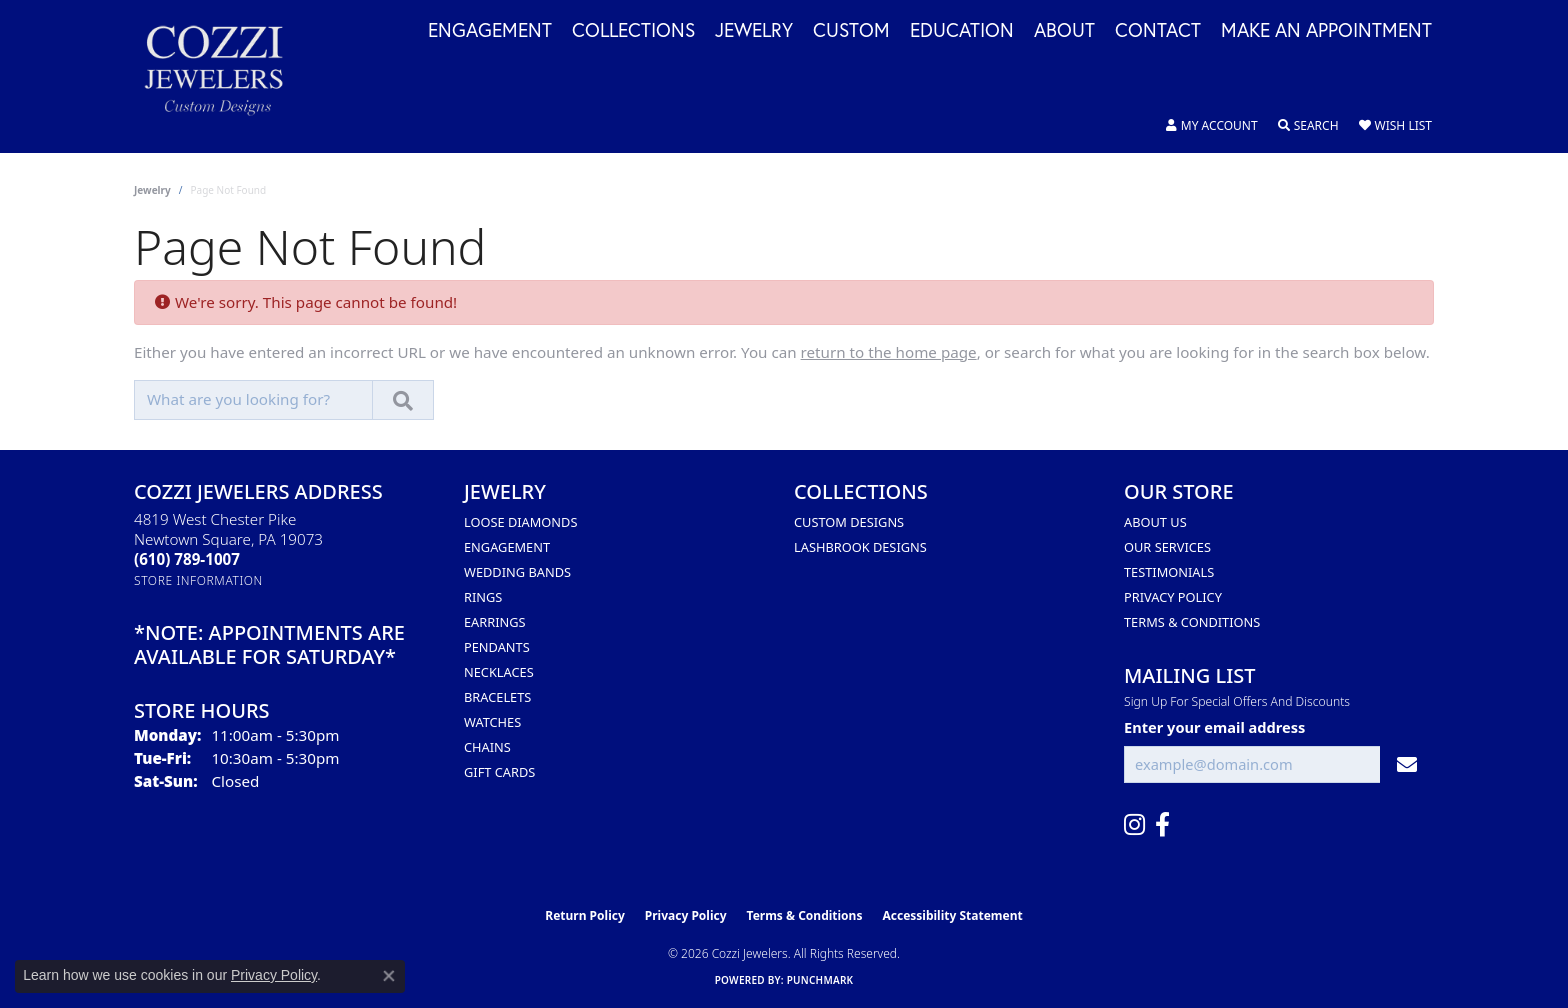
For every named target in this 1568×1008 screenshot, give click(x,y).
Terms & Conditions (1192, 622)
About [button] (1064, 31)
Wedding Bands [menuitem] (517, 572)
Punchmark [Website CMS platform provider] (820, 980)
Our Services (1167, 547)
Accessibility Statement (952, 915)
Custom (851, 31)
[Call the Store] (187, 559)
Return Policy (585, 915)
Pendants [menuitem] (497, 647)
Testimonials (1169, 572)
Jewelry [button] (754, 31)
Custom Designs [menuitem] (849, 522)
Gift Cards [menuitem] (499, 772)
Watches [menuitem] (492, 722)
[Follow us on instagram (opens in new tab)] (1134, 825)
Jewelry (152, 190)
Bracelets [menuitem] (497, 697)
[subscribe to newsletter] (1407, 764)
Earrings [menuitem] (495, 622)
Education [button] (962, 31)
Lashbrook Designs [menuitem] (860, 547)
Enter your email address (1214, 727)
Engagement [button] (490, 31)
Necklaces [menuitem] (499, 672)
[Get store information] (198, 580)
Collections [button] (633, 31)
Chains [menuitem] (487, 747)
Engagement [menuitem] (507, 547)
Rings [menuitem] (483, 597)
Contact (1158, 31)
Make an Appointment (1326, 31)
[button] (1212, 126)
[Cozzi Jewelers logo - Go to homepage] (224, 76)
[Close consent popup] (389, 976)
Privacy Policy (1173, 597)
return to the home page (889, 352)
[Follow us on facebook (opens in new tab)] (1162, 825)
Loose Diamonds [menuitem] (520, 522)
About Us (1155, 522)
